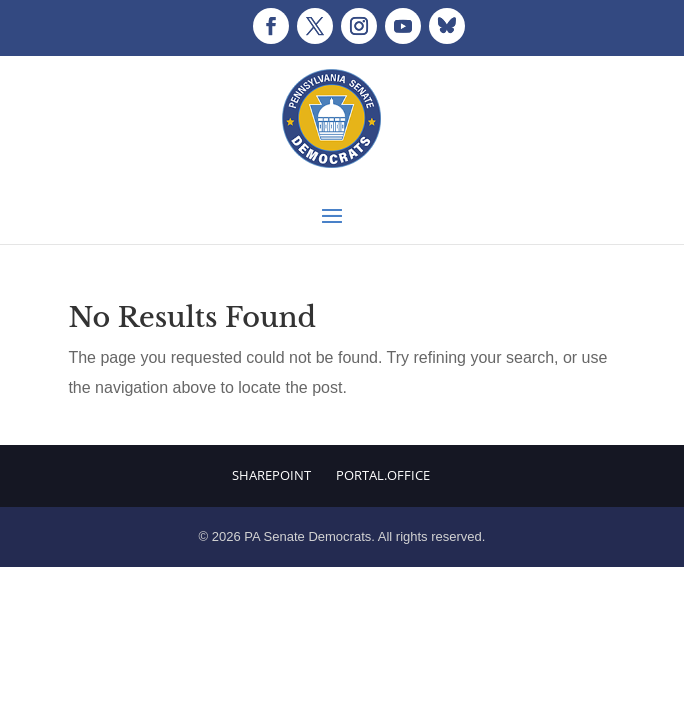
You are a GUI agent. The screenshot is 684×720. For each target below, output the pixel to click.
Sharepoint (271, 475)
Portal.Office (383, 475)
